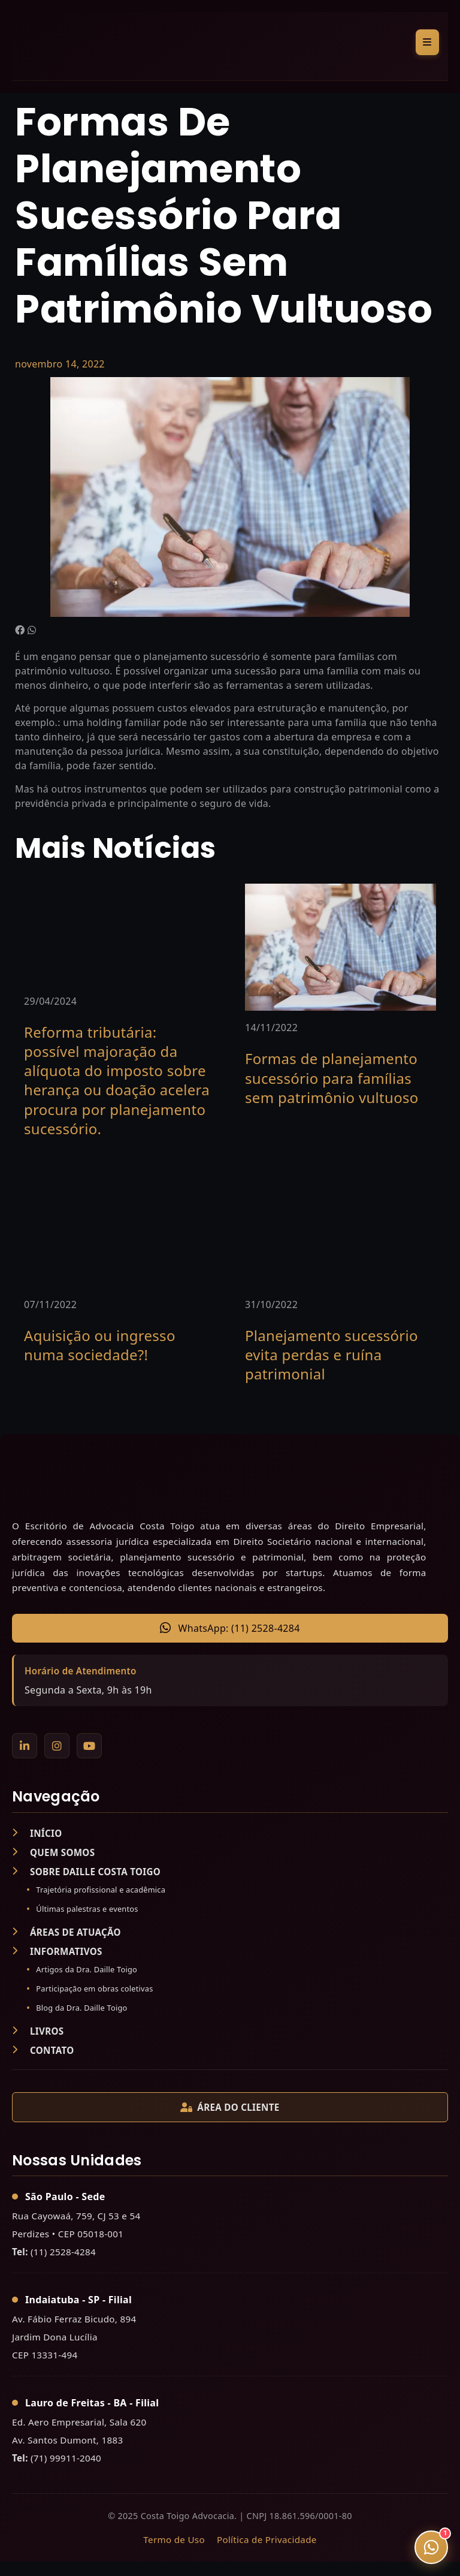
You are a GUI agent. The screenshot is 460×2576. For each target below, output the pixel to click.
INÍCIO (37, 1833)
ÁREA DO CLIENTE (229, 2107)
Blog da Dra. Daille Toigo (81, 2007)
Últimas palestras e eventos (87, 1908)
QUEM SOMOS (53, 1852)
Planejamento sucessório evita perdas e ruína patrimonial (331, 1354)
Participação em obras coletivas (94, 1988)
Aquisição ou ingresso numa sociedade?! (99, 1344)
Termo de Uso (174, 2539)
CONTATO (43, 2050)
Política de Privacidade (267, 2539)
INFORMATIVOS (57, 1951)
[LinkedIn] (24, 1745)
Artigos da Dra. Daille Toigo (86, 1969)
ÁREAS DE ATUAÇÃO (66, 1932)
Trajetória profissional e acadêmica (100, 1889)
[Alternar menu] (427, 42)
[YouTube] (89, 1745)
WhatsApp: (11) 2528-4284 (229, 1628)
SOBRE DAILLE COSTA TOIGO (86, 1872)
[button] (20, 630)
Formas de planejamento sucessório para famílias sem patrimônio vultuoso (332, 1078)
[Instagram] (56, 1745)
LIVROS (37, 2031)
